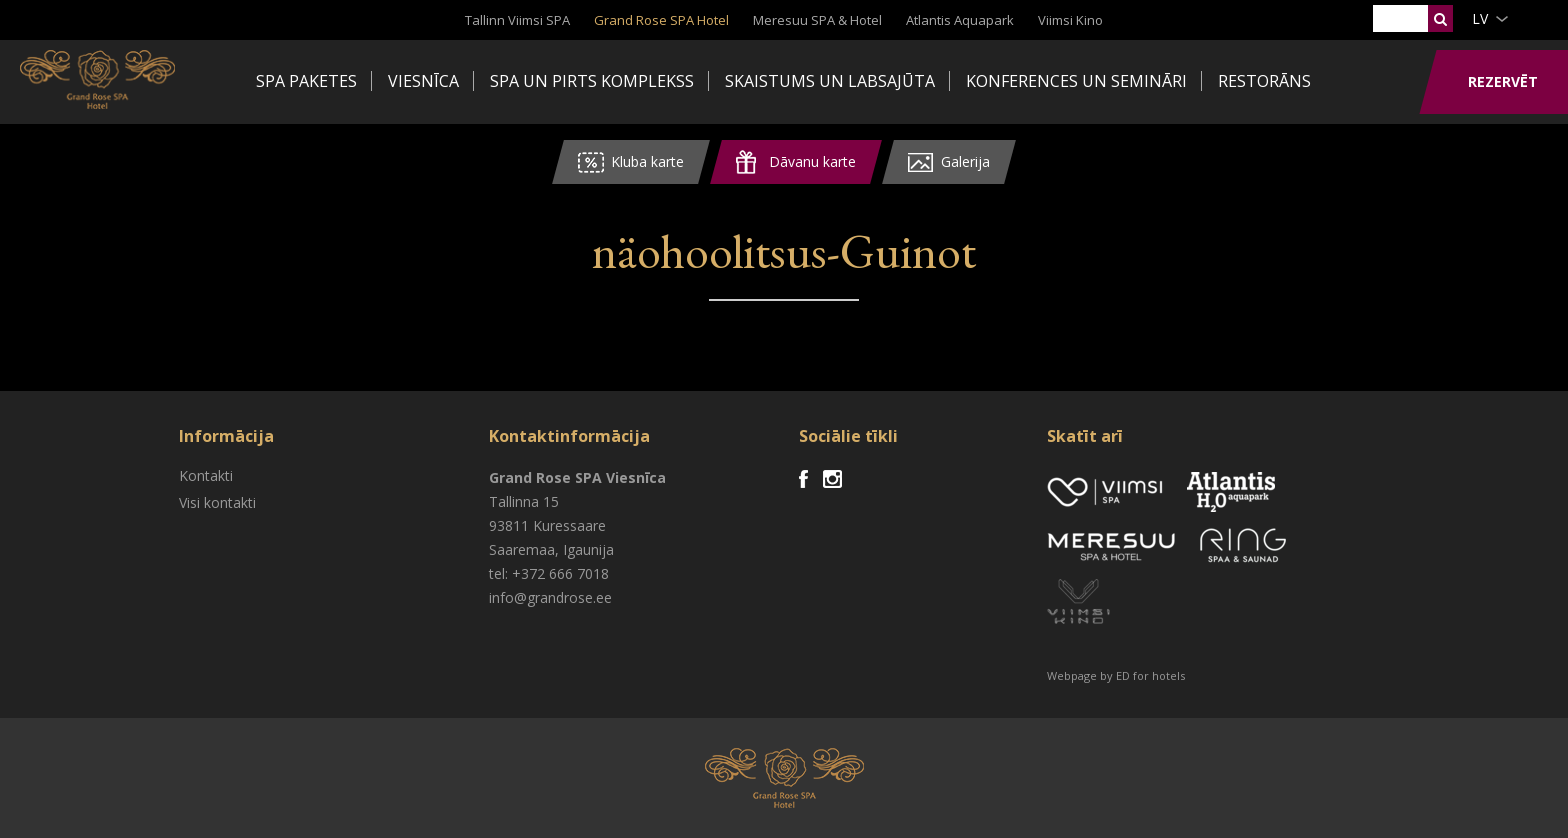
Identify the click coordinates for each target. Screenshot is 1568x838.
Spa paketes (306, 81)
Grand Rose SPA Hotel (661, 20)
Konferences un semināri (1076, 81)
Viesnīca (423, 81)
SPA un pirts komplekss (592, 81)
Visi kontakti (217, 502)
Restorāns (1264, 81)
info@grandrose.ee (550, 597)
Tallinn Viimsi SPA (517, 20)
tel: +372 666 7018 (549, 573)
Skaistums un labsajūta (830, 81)
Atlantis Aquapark (960, 20)
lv (1480, 18)
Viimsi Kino (1070, 20)
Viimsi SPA (99, 80)
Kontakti (206, 475)
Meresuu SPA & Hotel (817, 20)
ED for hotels (1150, 675)
